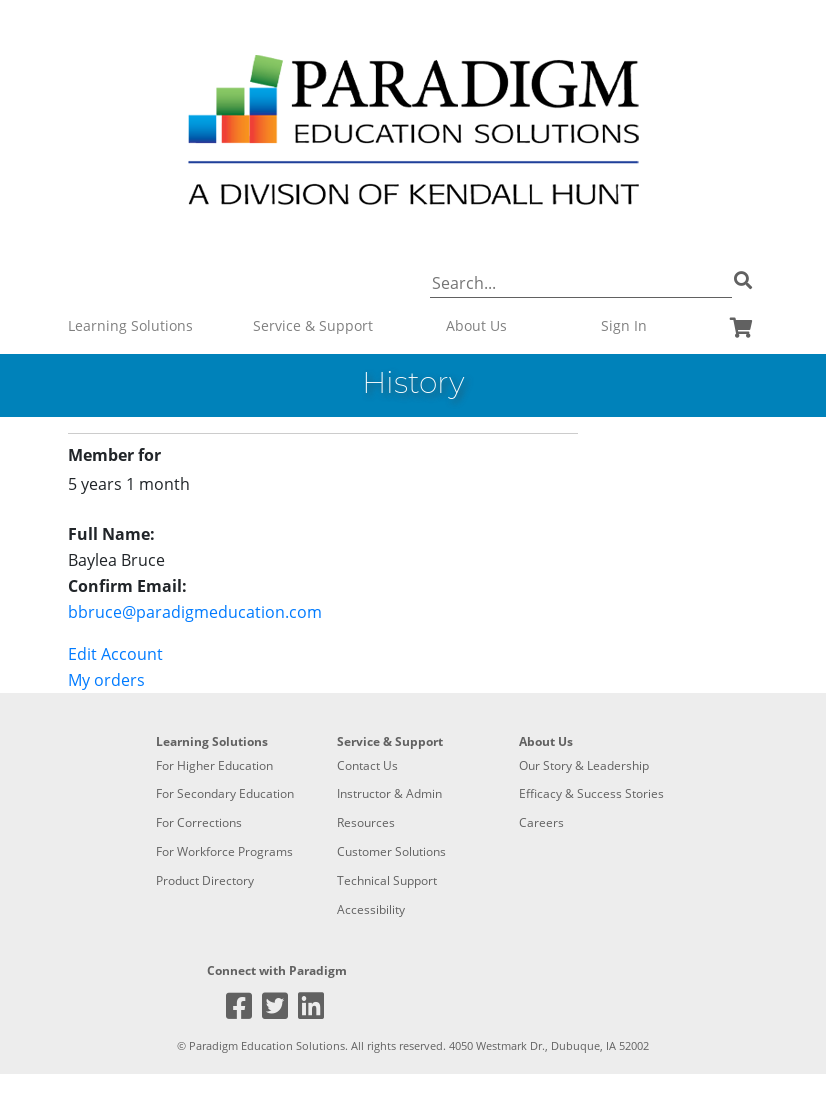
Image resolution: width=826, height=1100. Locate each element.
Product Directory (205, 880)
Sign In (624, 325)
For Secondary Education (225, 793)
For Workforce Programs (224, 851)
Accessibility (371, 909)
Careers (541, 822)
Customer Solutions (391, 851)
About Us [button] (476, 325)
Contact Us (367, 765)
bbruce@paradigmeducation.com (195, 612)
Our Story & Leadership (584, 765)
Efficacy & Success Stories (591, 793)
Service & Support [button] (313, 325)
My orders (106, 680)
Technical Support (387, 880)
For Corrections (199, 822)
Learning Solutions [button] (130, 325)
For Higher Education (214, 765)
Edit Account (115, 654)
